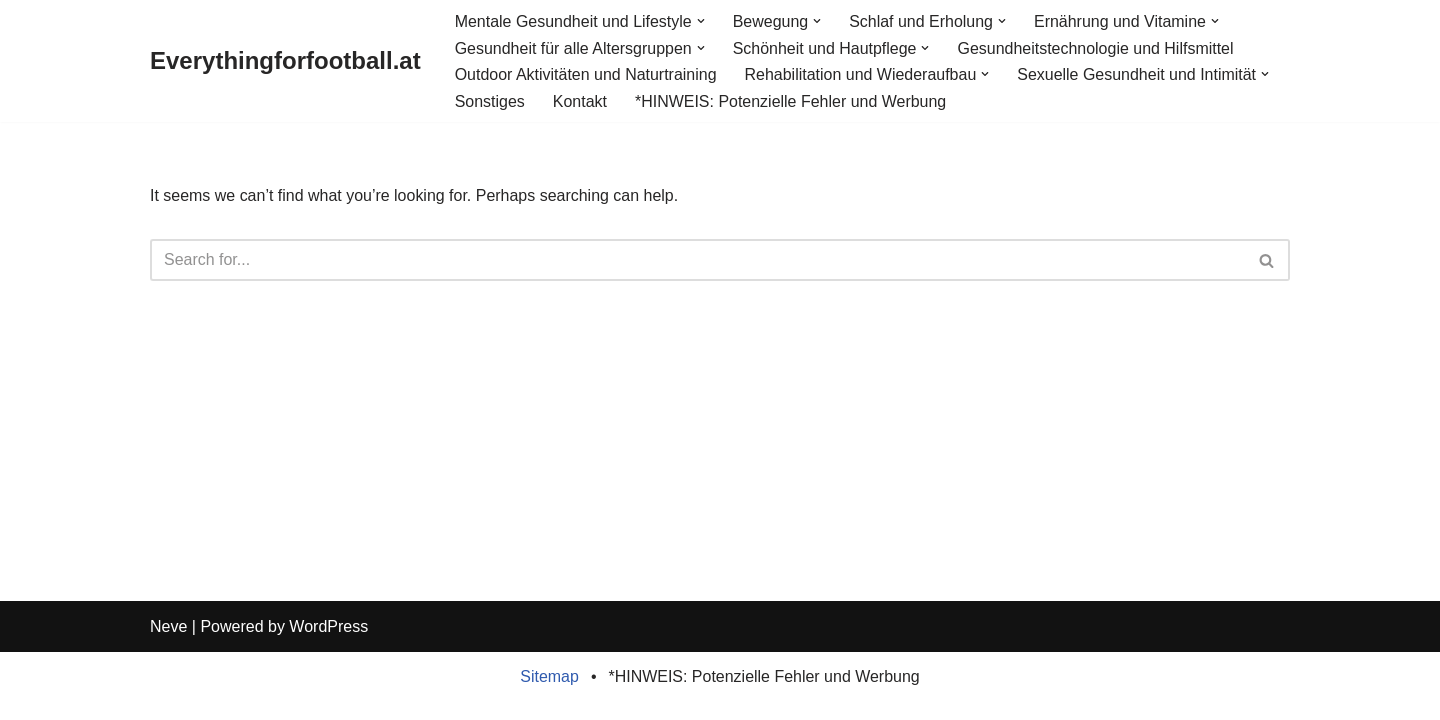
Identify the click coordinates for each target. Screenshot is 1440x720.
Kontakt (580, 101)
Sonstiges (490, 101)
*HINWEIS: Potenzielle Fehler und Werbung (791, 101)
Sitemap (549, 694)
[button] (701, 21)
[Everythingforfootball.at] (285, 61)
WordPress (328, 644)
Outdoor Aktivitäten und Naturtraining (586, 74)
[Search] (697, 261)
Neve (168, 644)
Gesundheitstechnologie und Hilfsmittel (1096, 48)
